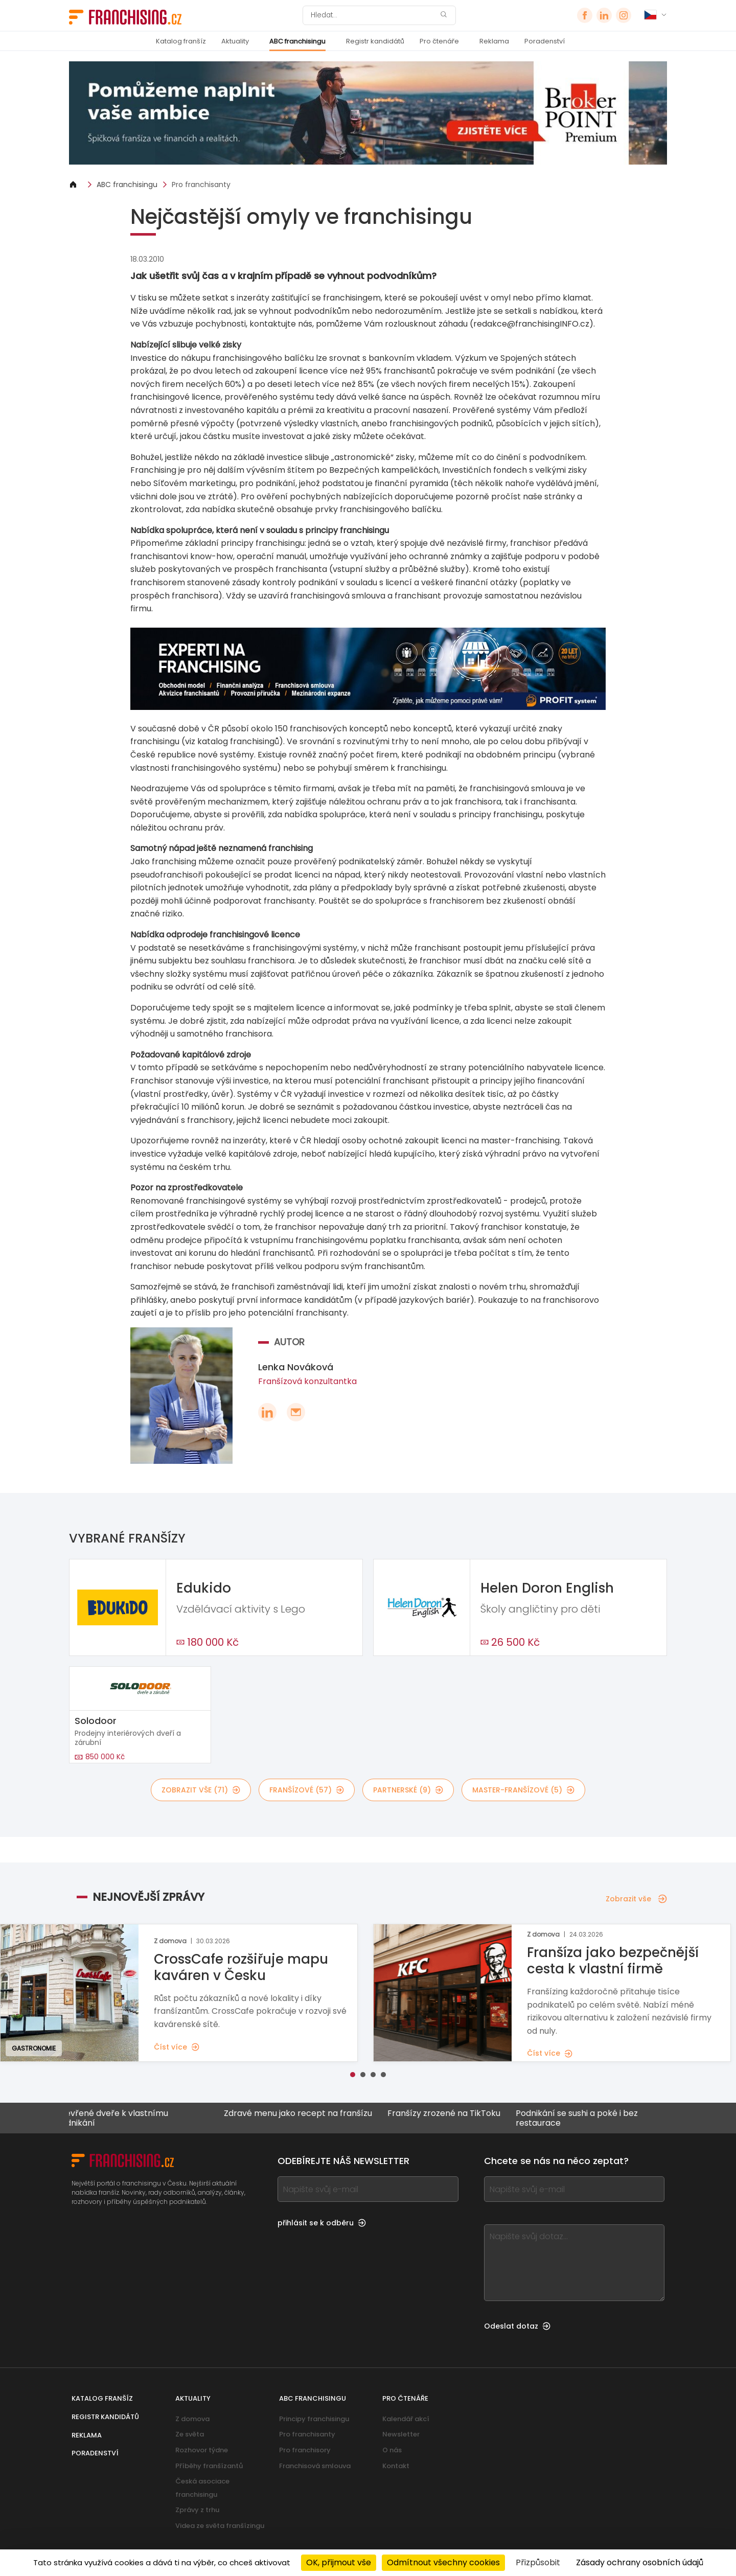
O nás (392, 2450)
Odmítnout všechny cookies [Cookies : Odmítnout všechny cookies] (443, 2562)
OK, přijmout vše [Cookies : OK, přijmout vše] (338, 2562)
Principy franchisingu (314, 2419)
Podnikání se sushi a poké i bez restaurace (587, 2118)
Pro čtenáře (439, 41)
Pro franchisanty (201, 184)
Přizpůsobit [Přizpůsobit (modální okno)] (538, 2562)
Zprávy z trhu (197, 2510)
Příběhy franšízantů (209, 2466)
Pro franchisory (305, 2450)
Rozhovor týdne (201, 2450)
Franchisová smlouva (315, 2466)
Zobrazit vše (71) (201, 1790)
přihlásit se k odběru (322, 2223)
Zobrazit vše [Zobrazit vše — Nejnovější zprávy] (636, 1899)
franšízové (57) (306, 1790)
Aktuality (235, 41)
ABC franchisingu (297, 41)
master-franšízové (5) (523, 1790)
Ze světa (189, 2434)
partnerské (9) (408, 1790)
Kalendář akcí (405, 2419)
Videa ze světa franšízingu (219, 2526)
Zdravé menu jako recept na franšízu (308, 2113)
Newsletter (401, 2434)
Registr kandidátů (375, 41)
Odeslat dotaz (517, 2326)
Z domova (192, 2419)
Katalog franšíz (181, 41)
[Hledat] (372, 15)
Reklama (494, 41)
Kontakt (395, 2466)
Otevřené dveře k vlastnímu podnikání (121, 2118)
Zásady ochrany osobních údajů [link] (639, 2562)
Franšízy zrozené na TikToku (454, 2113)
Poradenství (544, 41)
